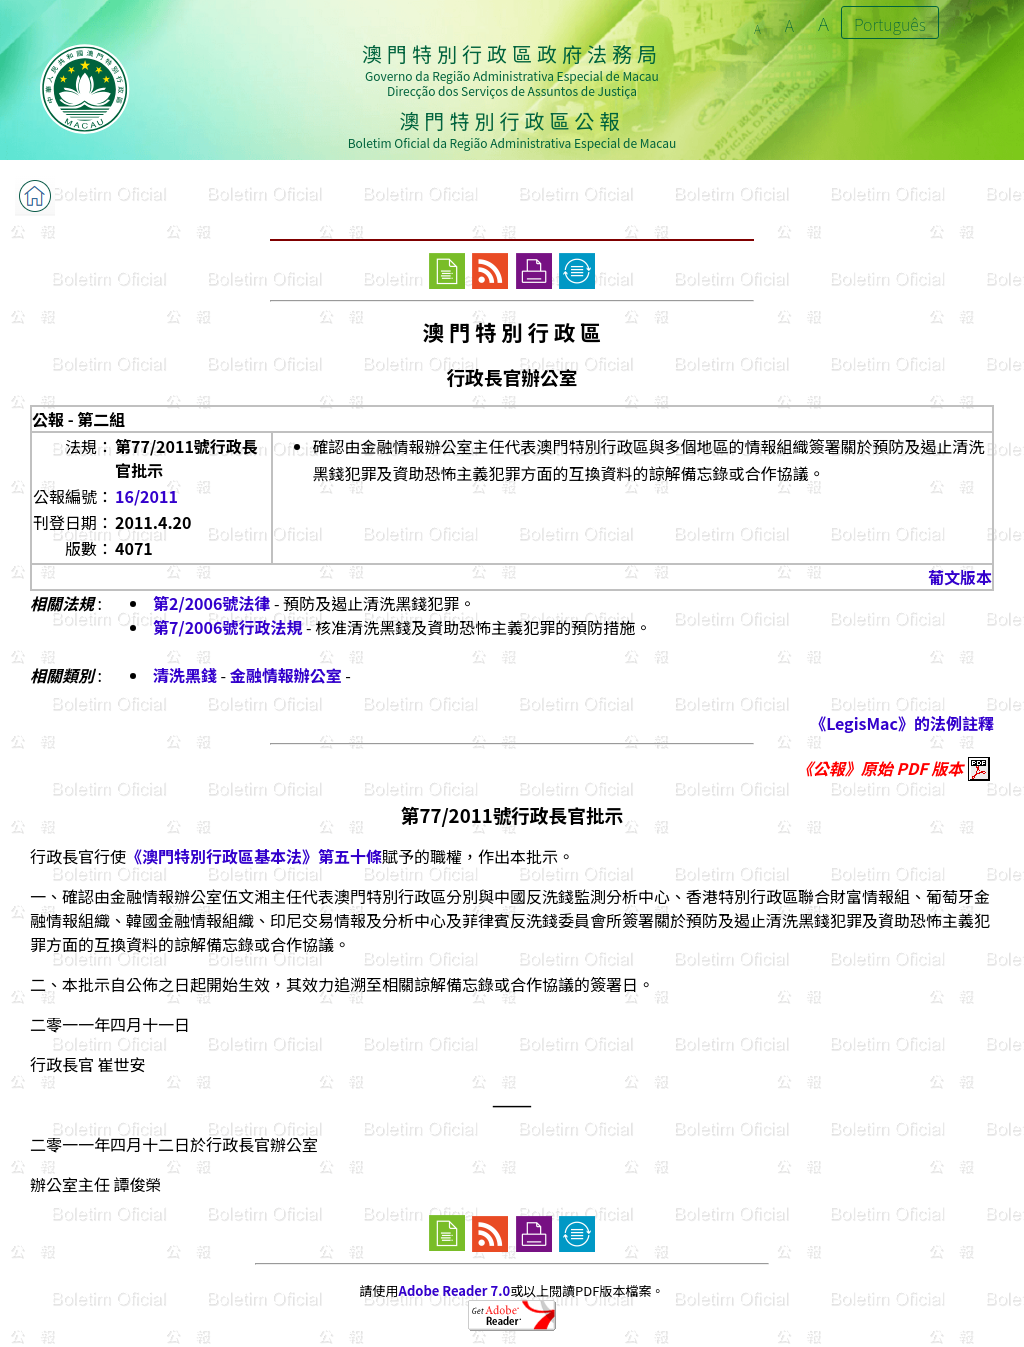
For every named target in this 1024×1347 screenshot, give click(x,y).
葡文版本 (960, 577)
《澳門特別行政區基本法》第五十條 (254, 856)
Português (890, 24)
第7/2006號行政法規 (227, 627)
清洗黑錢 (185, 675)
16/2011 (146, 496)
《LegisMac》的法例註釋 (902, 723)
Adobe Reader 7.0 (454, 1290)
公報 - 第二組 (78, 419)
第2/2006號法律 (211, 603)
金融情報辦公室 (286, 675)
